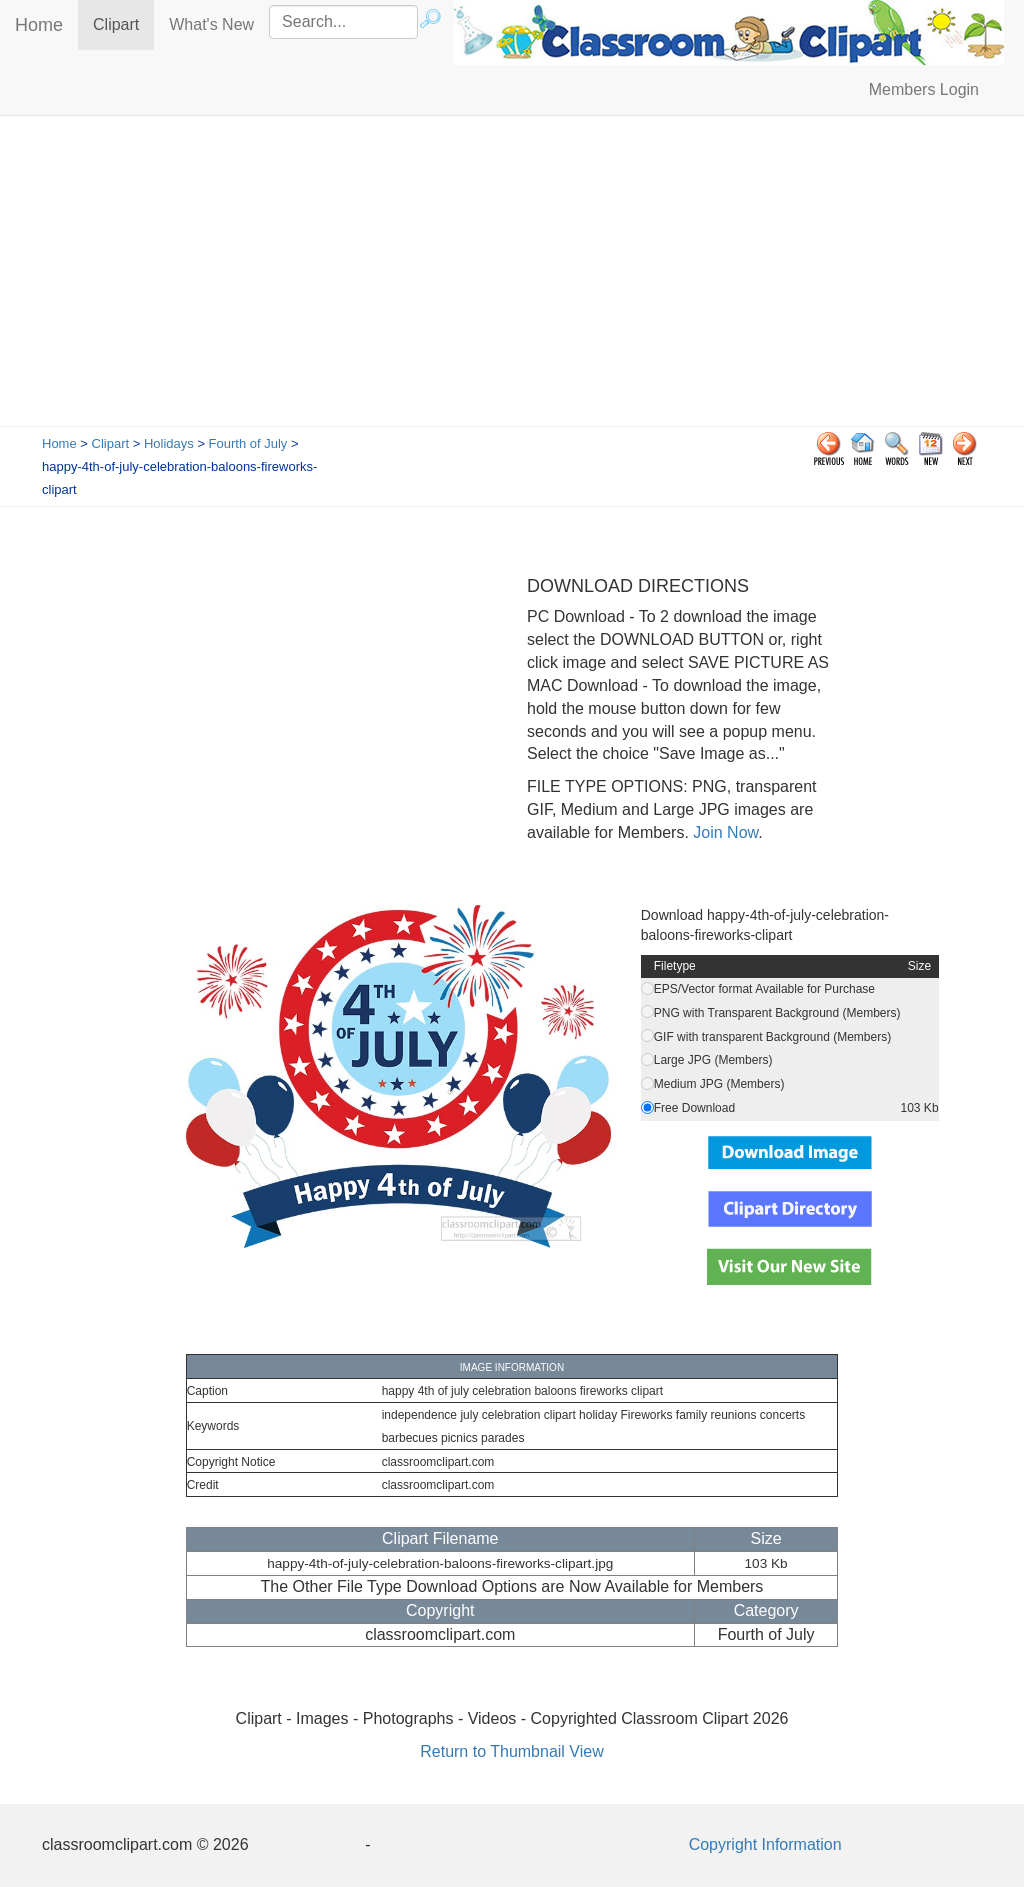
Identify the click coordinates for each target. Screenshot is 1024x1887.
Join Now (723, 832)
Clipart (123, 23)
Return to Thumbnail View (512, 1751)
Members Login (924, 89)
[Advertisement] (512, 276)
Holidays (169, 443)
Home (39, 25)
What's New (211, 24)
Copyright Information (765, 1844)
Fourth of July (248, 443)
